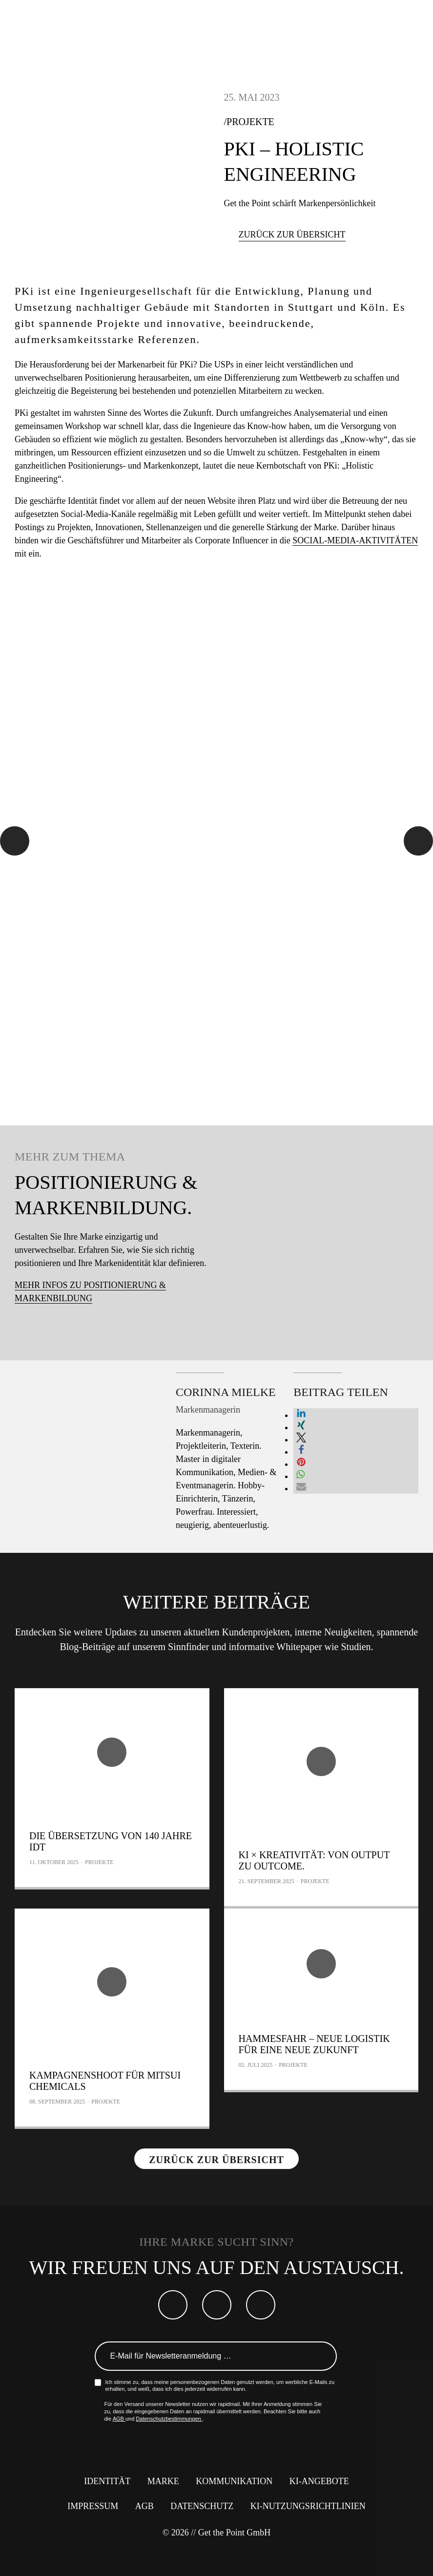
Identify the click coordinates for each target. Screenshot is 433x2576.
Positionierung (110, 378)
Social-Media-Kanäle (98, 514)
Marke (163, 2481)
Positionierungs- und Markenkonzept (133, 466)
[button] (301, 1415)
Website (221, 501)
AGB (119, 2419)
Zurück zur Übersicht (292, 234)
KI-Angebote (319, 2481)
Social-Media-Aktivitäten (355, 540)
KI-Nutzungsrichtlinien (308, 2506)
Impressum (92, 2506)
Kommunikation (234, 2481)
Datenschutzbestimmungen (169, 2419)
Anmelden (323, 2356)
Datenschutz (201, 2506)
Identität (82, 501)
